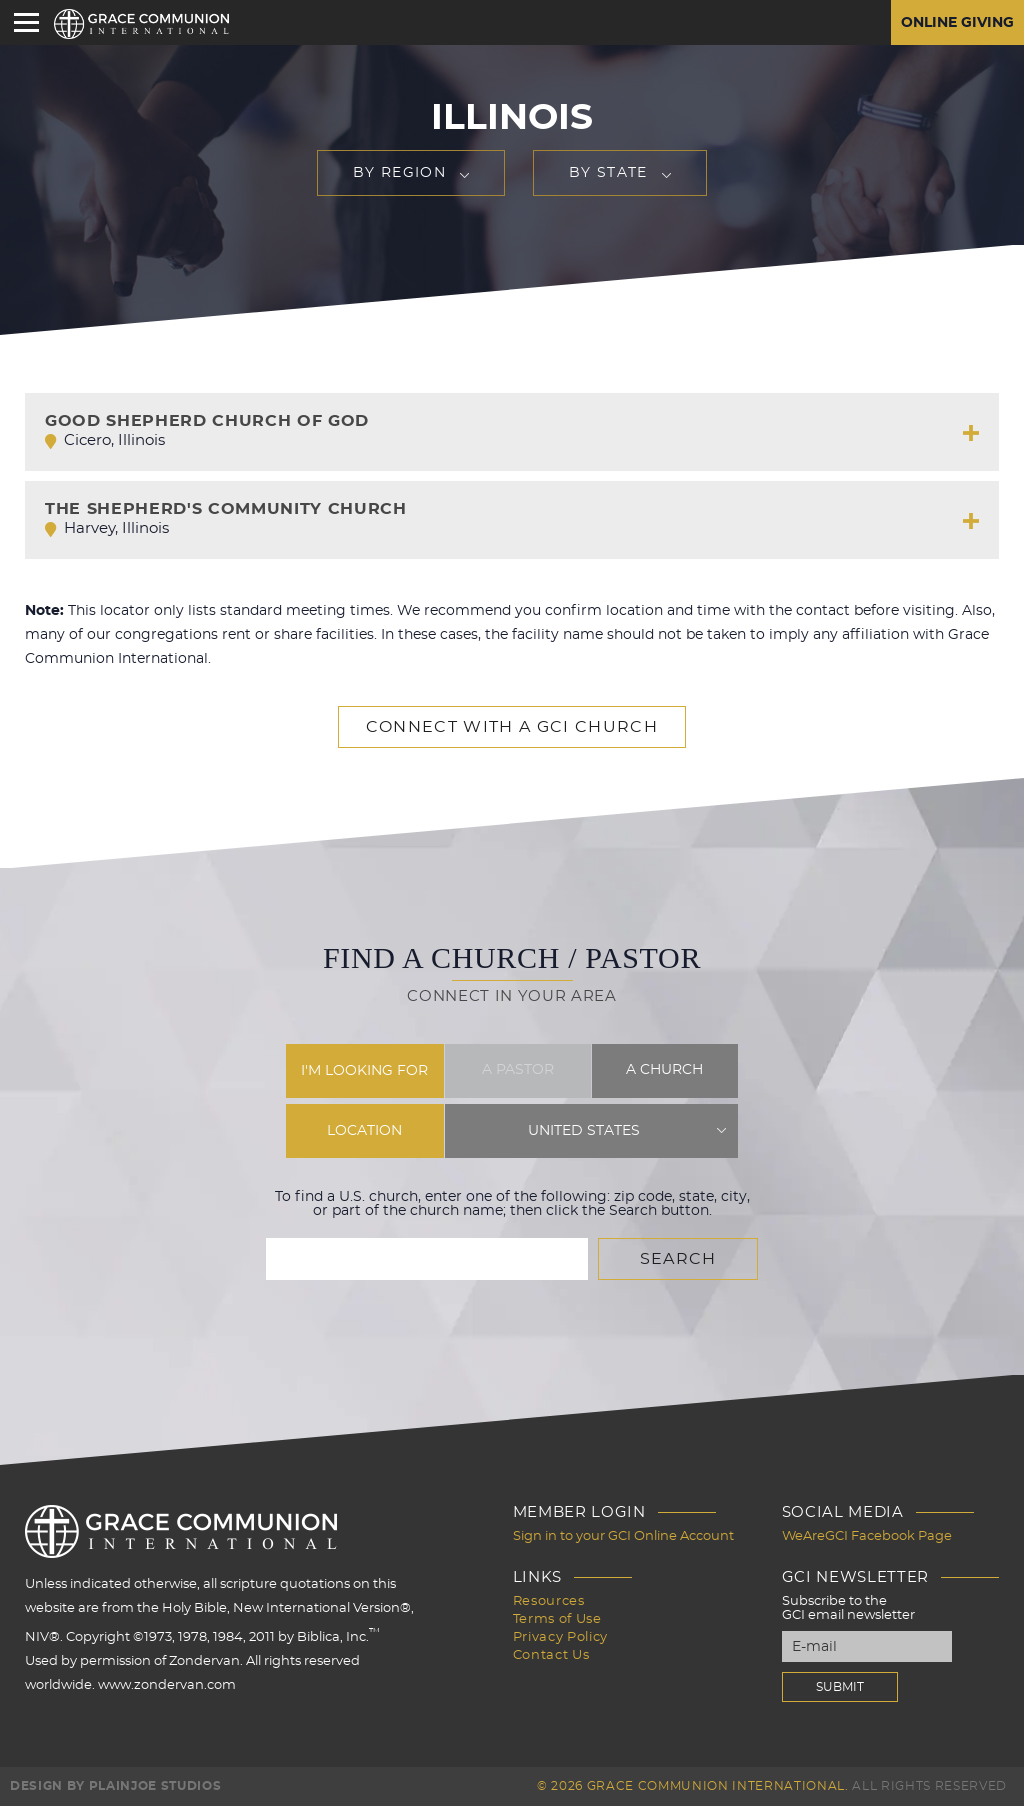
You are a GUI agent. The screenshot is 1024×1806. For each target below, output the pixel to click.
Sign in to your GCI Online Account (623, 1536)
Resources (549, 1601)
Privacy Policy (560, 1637)
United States (584, 1131)
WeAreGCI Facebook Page (867, 1536)
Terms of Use (557, 1619)
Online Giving (957, 23)
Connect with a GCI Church (512, 727)
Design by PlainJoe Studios (115, 1786)
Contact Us (551, 1655)
